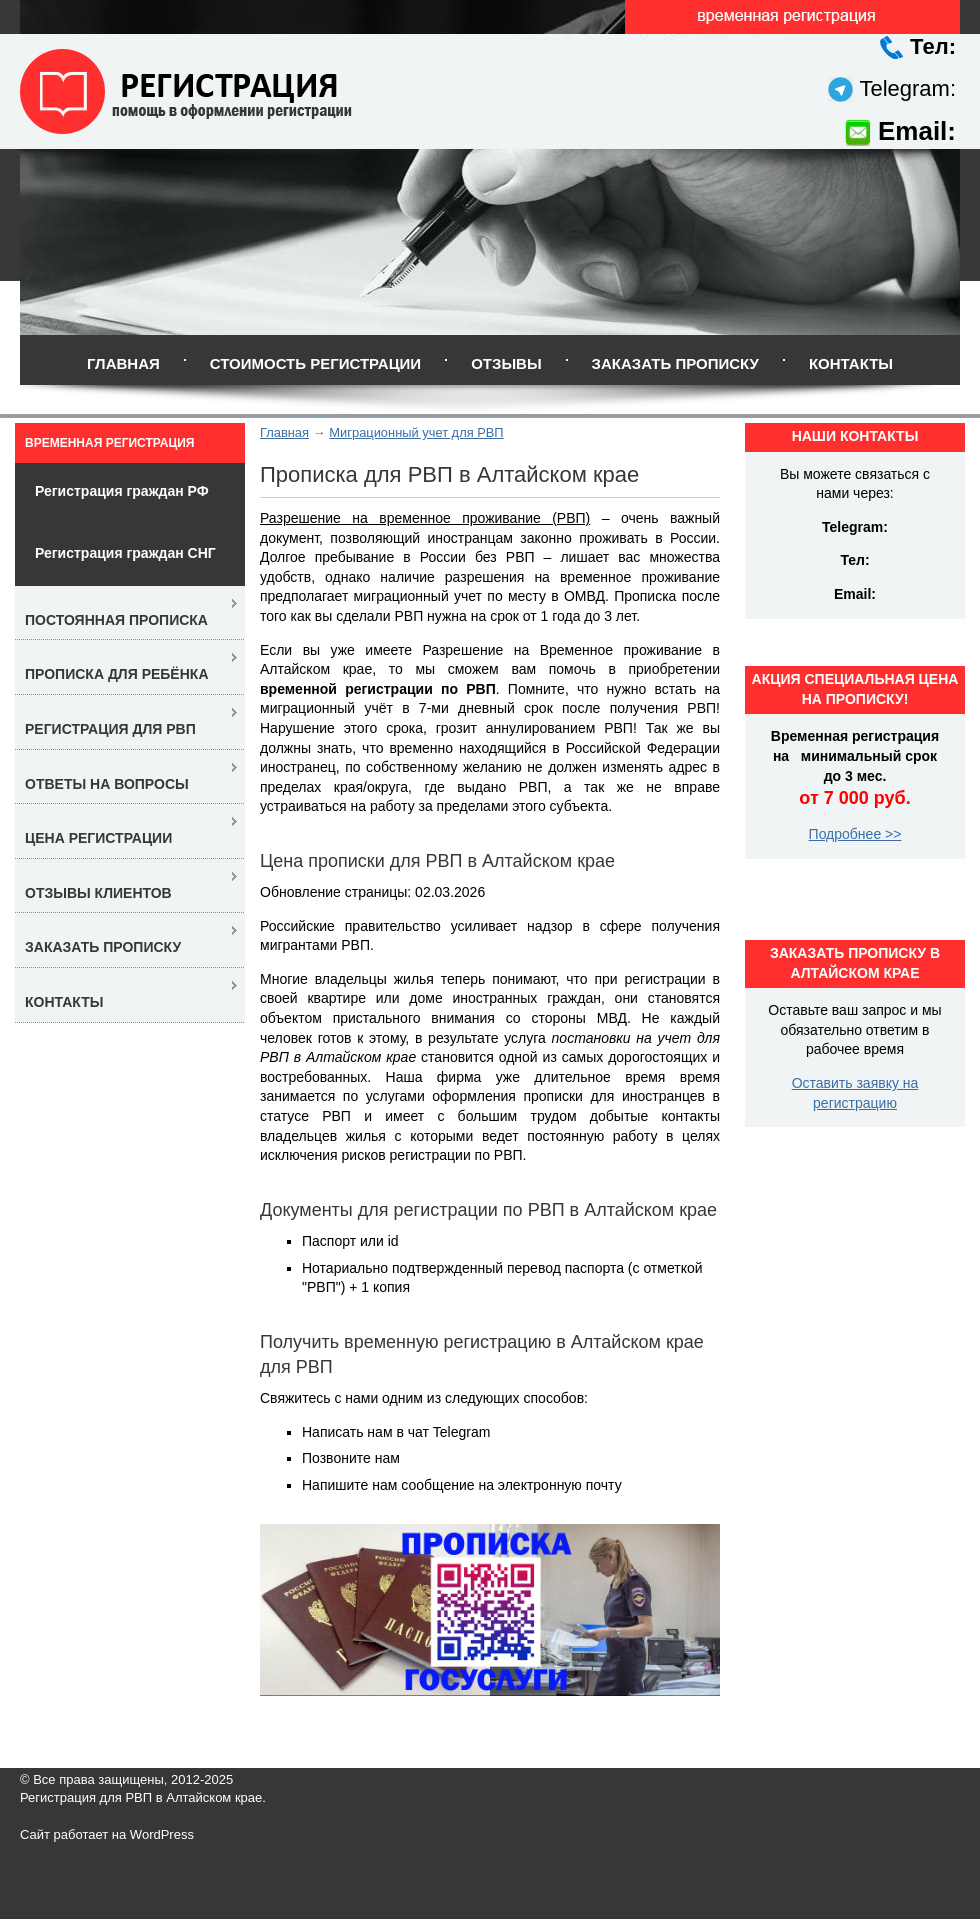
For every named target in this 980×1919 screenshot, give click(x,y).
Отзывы (506, 363)
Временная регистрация (109, 443)
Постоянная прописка (116, 620)
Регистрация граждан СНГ (125, 553)
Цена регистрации (98, 838)
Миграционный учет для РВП (416, 432)
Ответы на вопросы (107, 784)
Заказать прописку (675, 363)
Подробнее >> (855, 834)
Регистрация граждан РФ (122, 491)
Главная (123, 363)
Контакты (851, 363)
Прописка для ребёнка (117, 674)
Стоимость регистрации (315, 363)
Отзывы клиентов (98, 893)
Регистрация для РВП (110, 729)
